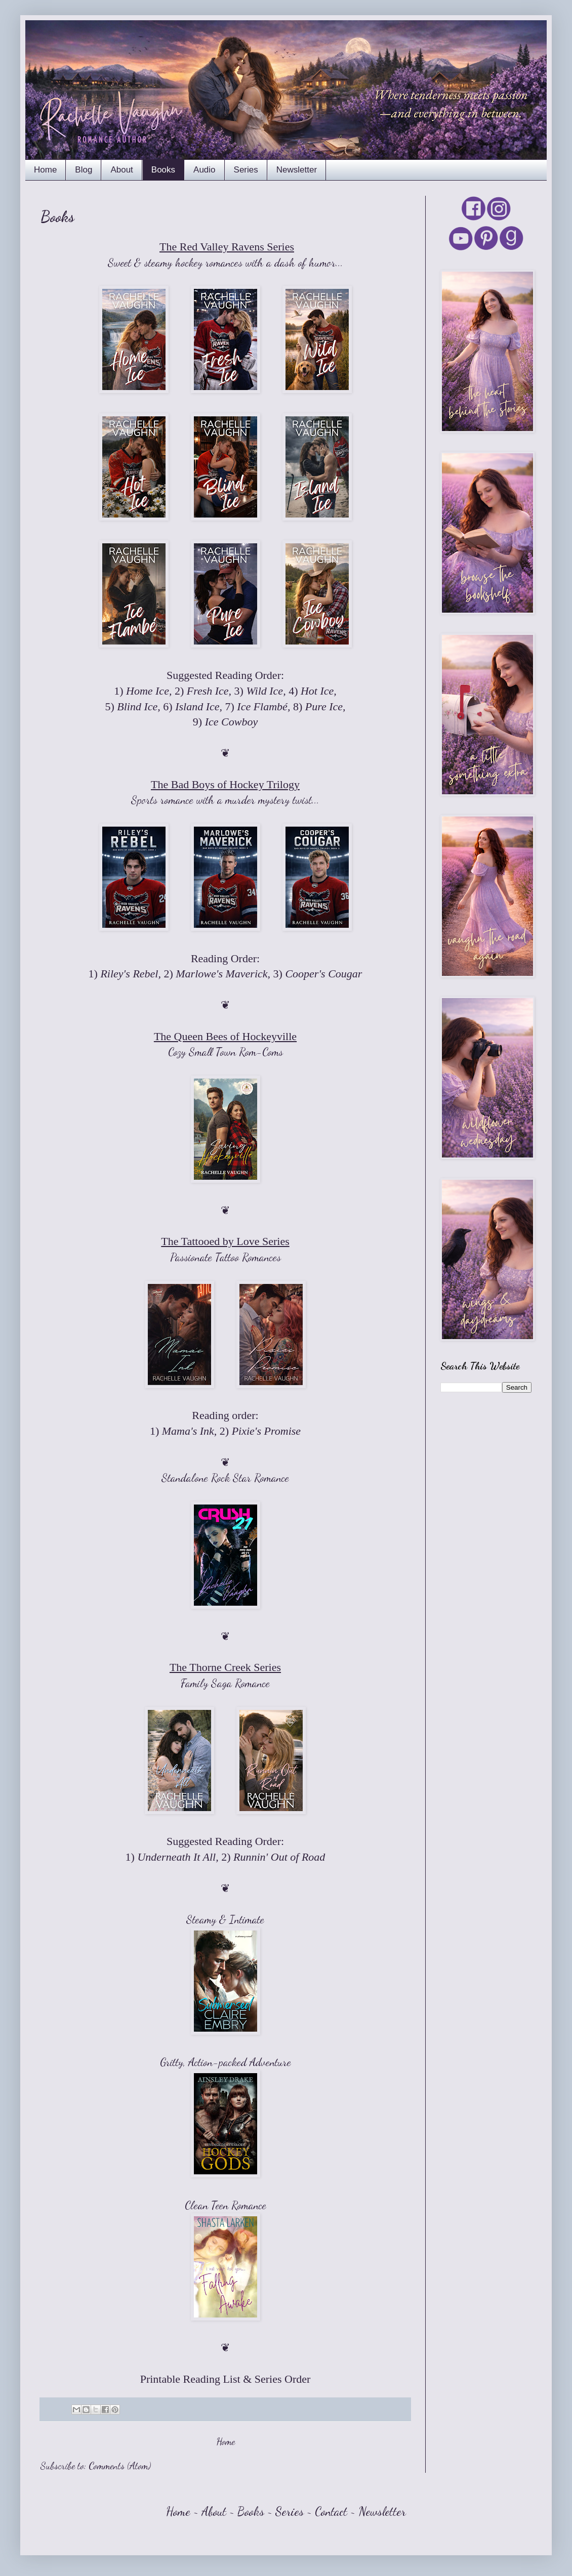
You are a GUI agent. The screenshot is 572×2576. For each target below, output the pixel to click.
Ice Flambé (262, 706)
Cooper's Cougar (323, 973)
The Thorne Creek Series (225, 1667)
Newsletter (296, 170)
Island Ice (197, 706)
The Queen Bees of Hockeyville (225, 1036)
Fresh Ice (208, 690)
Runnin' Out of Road (279, 1857)
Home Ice (147, 690)
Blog (83, 170)
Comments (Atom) (120, 2466)
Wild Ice (264, 690)
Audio (204, 170)
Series (246, 170)
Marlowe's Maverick (221, 973)
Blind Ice (137, 706)
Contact (331, 2511)
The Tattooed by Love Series (225, 1241)
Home (45, 170)
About (121, 170)
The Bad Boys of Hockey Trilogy (225, 784)
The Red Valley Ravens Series (226, 246)
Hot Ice (317, 690)
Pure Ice (324, 706)
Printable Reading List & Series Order (225, 2379)
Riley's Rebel (129, 973)
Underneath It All (176, 1857)
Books (163, 170)
